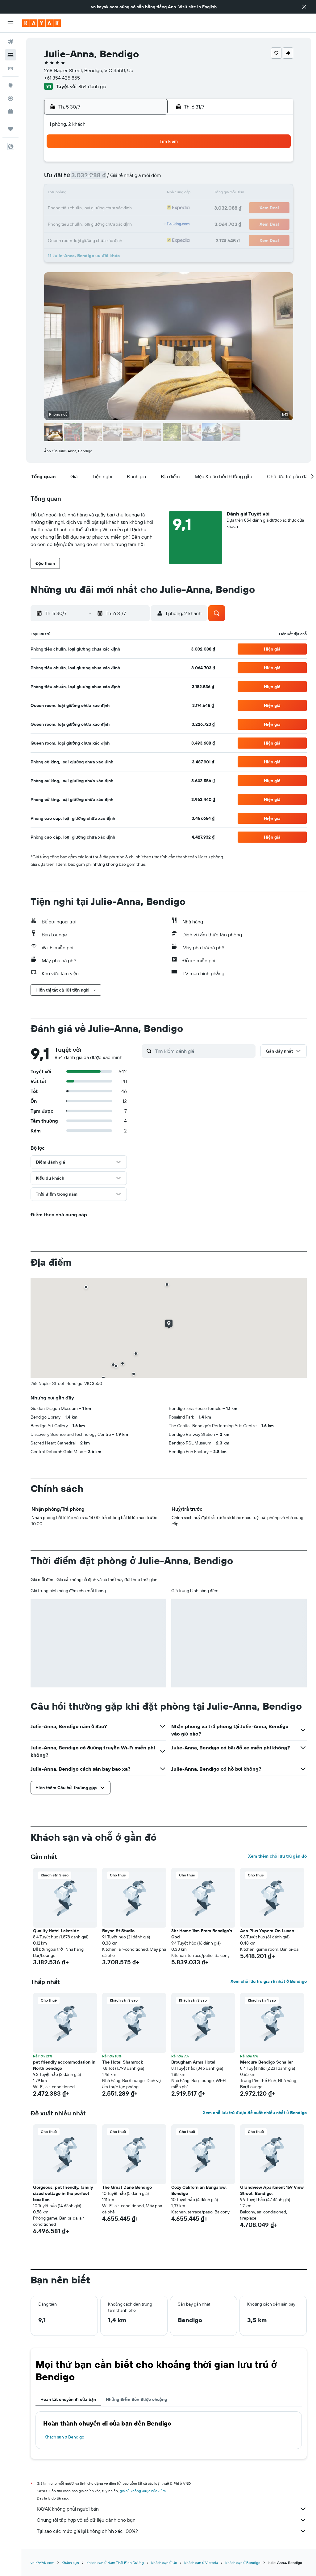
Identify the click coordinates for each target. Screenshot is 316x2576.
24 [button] (118, 208)
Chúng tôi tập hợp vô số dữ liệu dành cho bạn (172, 2520)
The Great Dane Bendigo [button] (127, 2187)
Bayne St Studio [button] (118, 1930)
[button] (304, 6)
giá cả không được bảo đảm (143, 2490)
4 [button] (133, 164)
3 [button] (118, 164)
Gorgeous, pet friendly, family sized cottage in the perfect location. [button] (63, 2193)
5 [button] (148, 164)
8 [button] (88, 179)
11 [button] (133, 179)
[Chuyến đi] (10, 129)
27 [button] (59, 223)
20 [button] (59, 208)
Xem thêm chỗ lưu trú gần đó (277, 1856)
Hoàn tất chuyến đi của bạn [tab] (68, 2399)
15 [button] (88, 194)
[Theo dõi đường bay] (10, 98)
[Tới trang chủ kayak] (41, 23)
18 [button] (133, 194)
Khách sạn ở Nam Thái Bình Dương (115, 2562)
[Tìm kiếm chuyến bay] (10, 42)
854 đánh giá (92, 86)
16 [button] (103, 194)
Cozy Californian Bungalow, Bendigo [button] (199, 2190)
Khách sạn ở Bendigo (64, 2437)
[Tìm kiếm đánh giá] (203, 1051)
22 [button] (88, 208)
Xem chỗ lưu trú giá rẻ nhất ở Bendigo (269, 1981)
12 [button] (148, 179)
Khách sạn (70, 2562)
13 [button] (59, 194)
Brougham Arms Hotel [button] (193, 2062)
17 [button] (118, 194)
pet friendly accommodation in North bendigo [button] (64, 2065)
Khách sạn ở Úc (164, 2562)
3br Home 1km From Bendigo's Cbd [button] (201, 1934)
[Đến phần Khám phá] (10, 85)
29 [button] (88, 223)
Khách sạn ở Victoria (201, 2562)
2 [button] (103, 164)
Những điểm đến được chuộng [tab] (136, 2399)
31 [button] (118, 223)
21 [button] (74, 208)
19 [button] (148, 194)
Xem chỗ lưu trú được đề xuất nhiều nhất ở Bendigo (255, 2112)
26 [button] (148, 208)
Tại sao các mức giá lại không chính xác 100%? (172, 2531)
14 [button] (74, 194)
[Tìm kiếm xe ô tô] (10, 68)
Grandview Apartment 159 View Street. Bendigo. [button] (272, 2190)
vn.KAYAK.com (42, 2562)
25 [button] (133, 208)
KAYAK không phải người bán (172, 2508)
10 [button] (118, 179)
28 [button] (74, 223)
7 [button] (74, 179)
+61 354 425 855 (62, 78)
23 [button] (103, 208)
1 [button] (88, 164)
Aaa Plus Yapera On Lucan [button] (267, 1930)
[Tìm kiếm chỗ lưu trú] (10, 55)
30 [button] (103, 223)
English (209, 7)
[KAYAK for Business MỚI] (10, 111)
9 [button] (103, 179)
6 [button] (59, 179)
